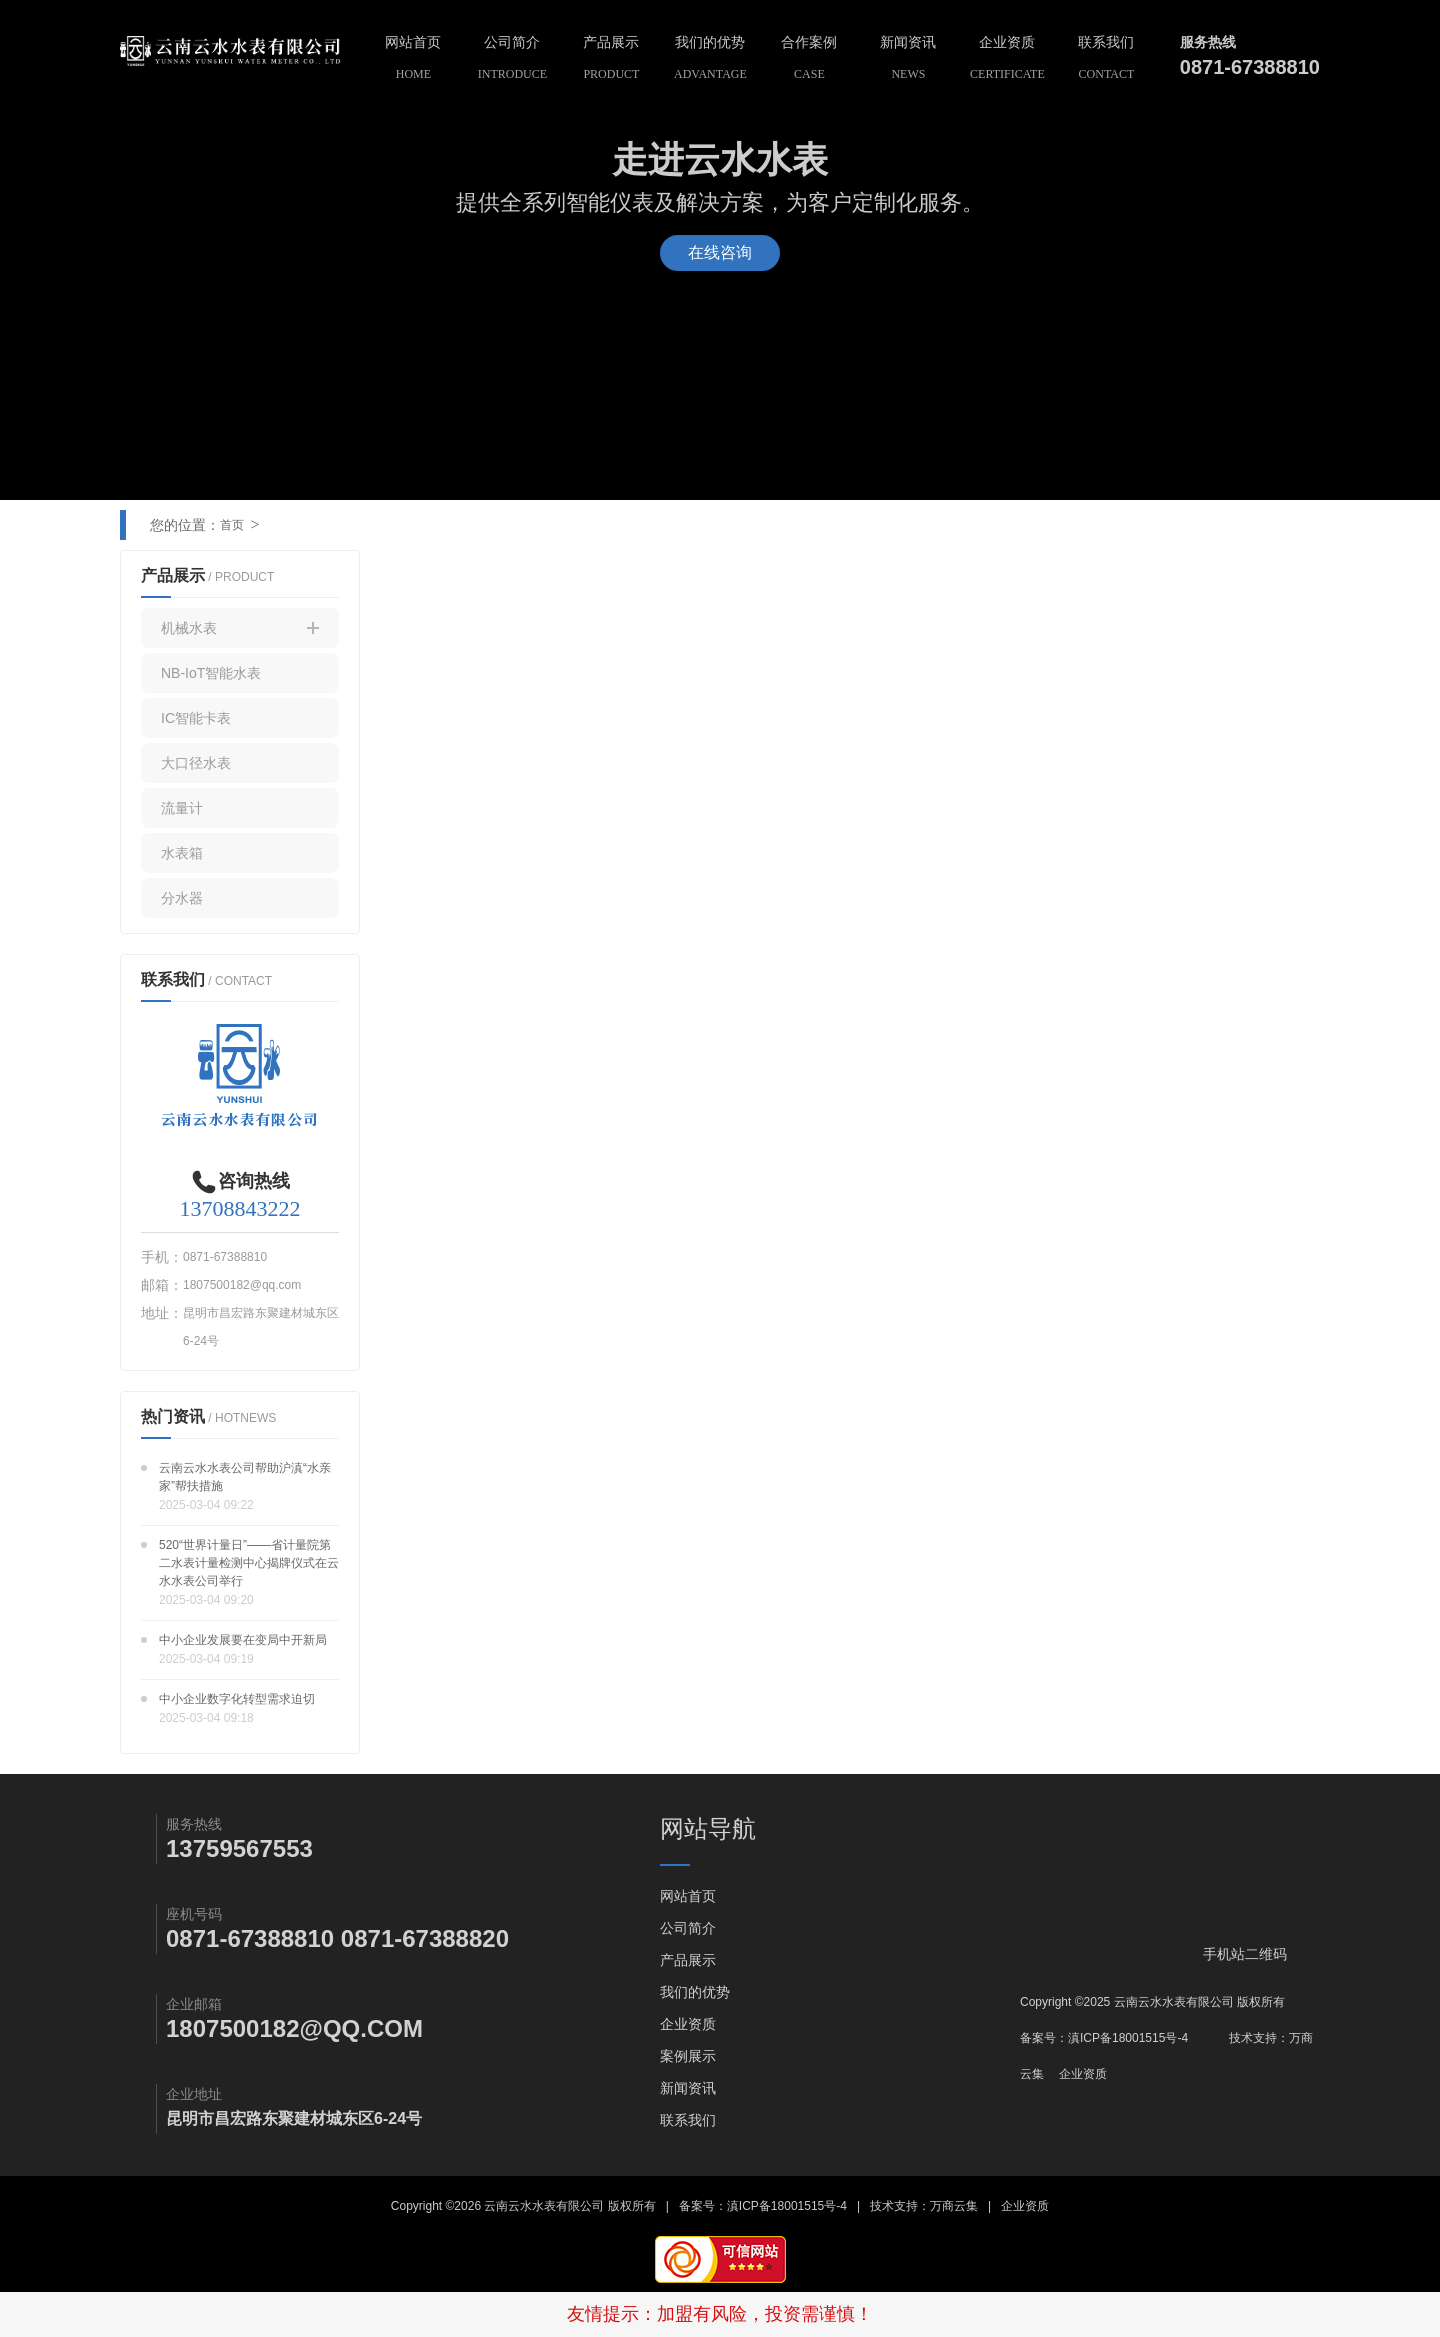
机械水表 (240, 628)
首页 (232, 525)
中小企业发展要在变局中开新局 (243, 1640)
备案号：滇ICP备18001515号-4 (1104, 2038)
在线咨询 (720, 252)
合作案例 (809, 60)
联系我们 (1106, 60)
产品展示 (611, 60)
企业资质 (1007, 60)
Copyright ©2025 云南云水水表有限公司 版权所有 (1152, 2002)
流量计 (182, 808)
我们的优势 (710, 60)
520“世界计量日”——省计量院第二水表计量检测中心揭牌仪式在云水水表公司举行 (249, 1563)
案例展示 (688, 2056)
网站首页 (413, 60)
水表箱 (182, 853)
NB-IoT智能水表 (211, 673)
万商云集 (954, 2206)
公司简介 (512, 60)
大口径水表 (196, 763)
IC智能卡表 (196, 718)
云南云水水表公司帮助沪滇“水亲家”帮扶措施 (245, 1477)
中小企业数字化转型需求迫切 (237, 1699)
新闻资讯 (908, 60)
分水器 (182, 898)
